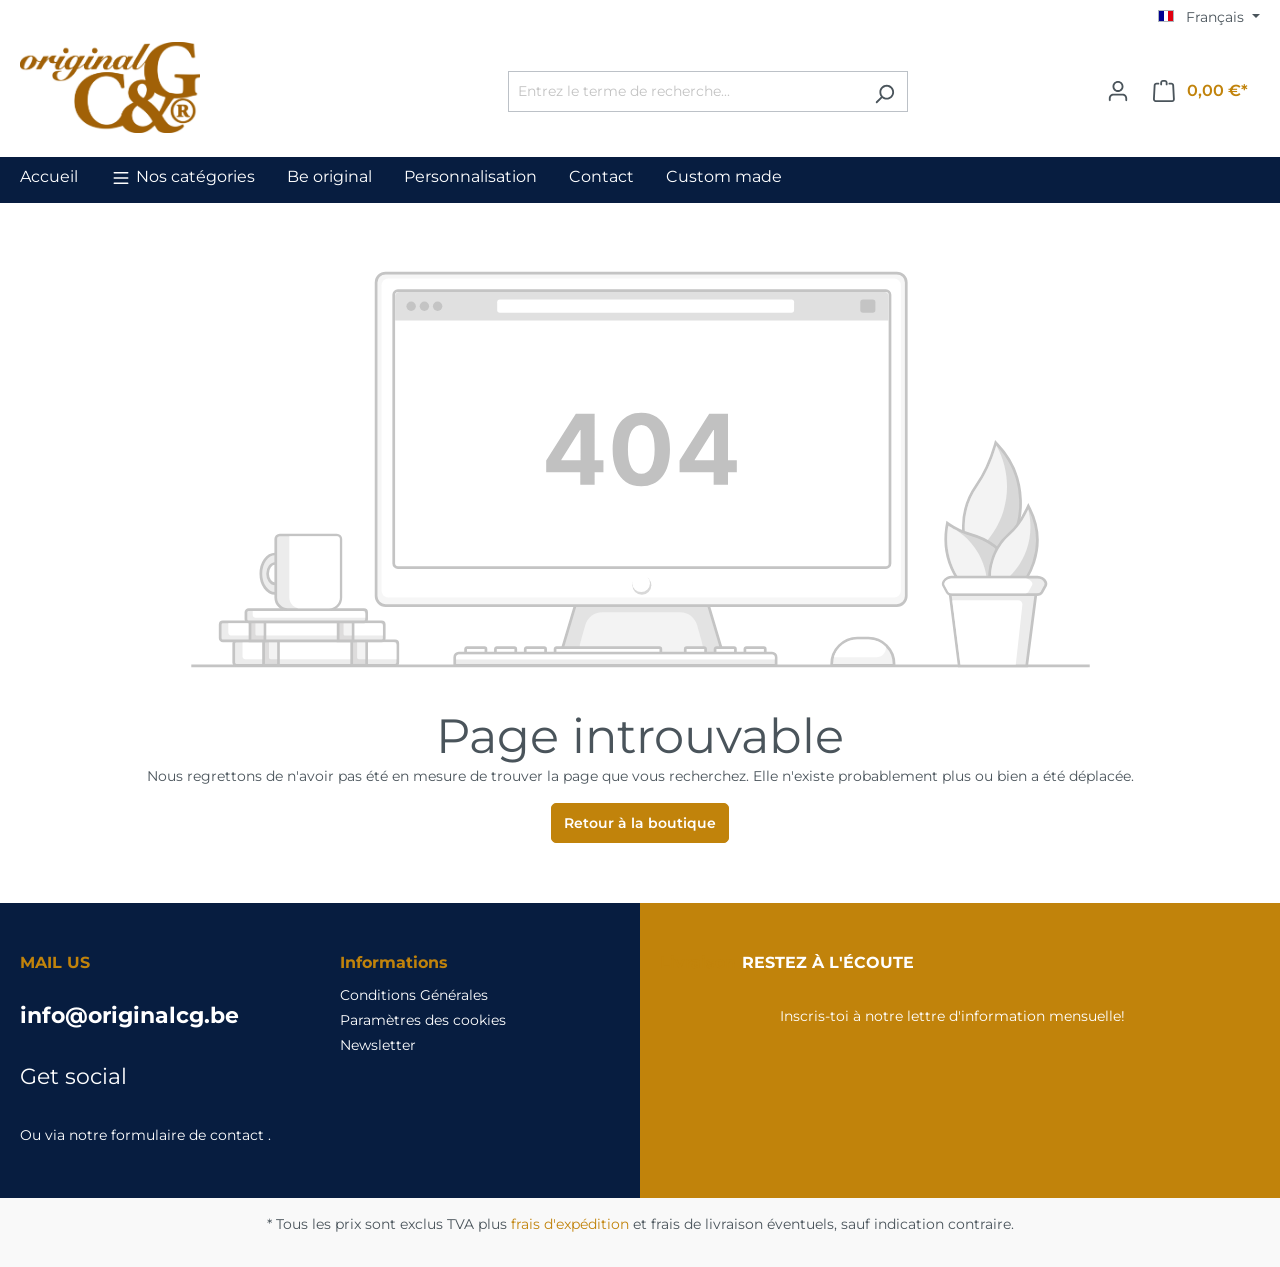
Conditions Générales (414, 995)
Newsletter (378, 1045)
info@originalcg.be (129, 1015)
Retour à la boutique (640, 823)
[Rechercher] (884, 91)
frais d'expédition (570, 1224)
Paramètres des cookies (423, 1020)
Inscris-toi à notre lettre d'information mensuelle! (952, 1016)
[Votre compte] (1118, 91)
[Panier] (1200, 91)
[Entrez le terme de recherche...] (685, 91)
